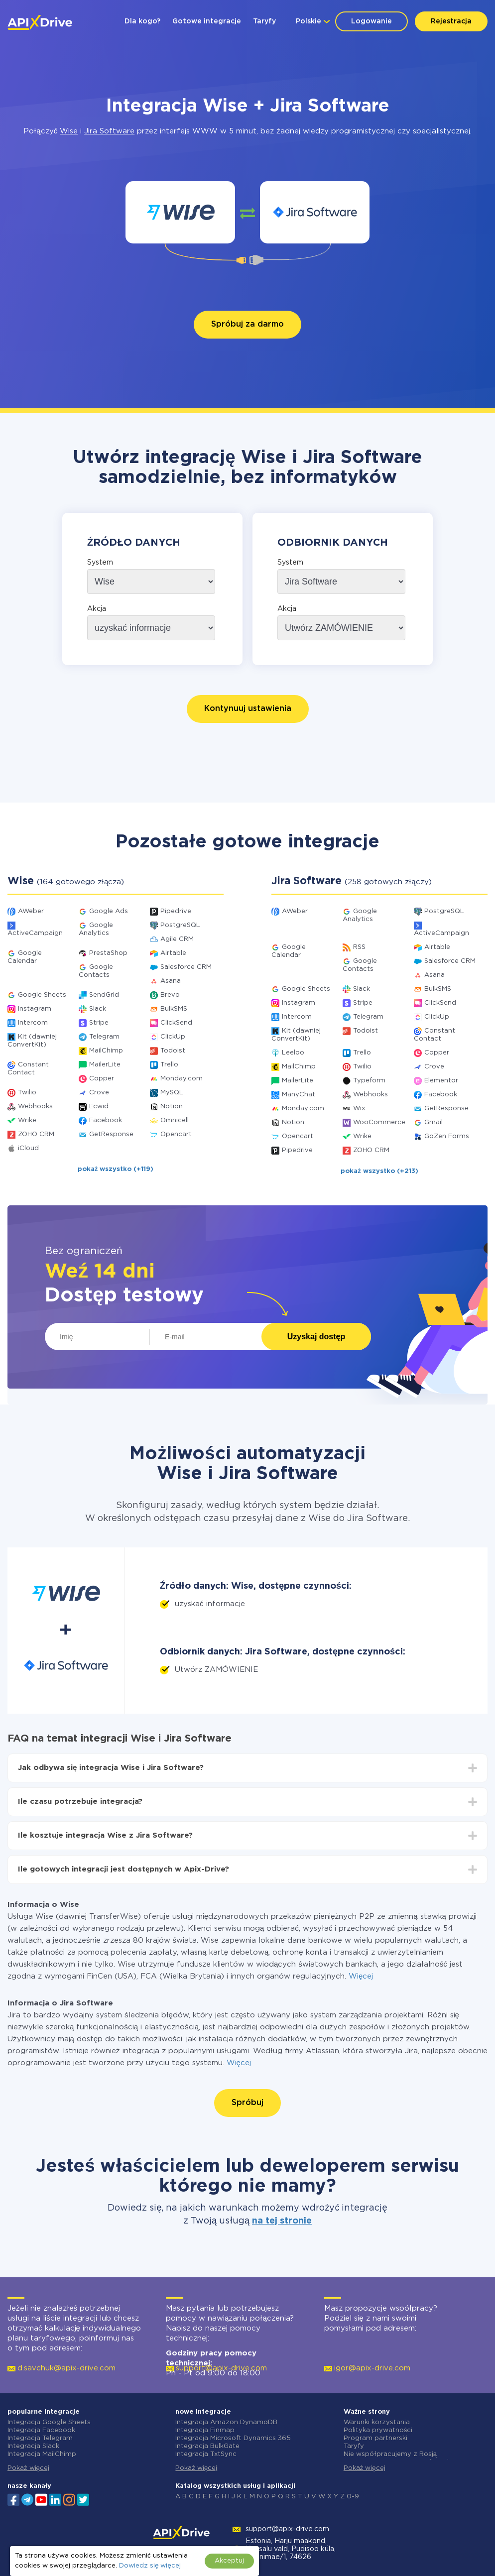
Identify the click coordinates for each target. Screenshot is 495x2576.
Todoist (172, 1051)
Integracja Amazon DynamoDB (226, 2422)
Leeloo (293, 1052)
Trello (169, 1064)
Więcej (361, 1976)
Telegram (104, 1037)
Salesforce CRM (186, 967)
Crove (99, 1092)
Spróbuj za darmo (247, 324)
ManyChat (298, 1094)
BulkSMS (173, 1009)
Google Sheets (42, 995)
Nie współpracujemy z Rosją (390, 2454)
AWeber (31, 911)
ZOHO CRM (36, 1134)
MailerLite (105, 1064)
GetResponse (111, 1134)
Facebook (105, 1120)
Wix (359, 1108)
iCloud (28, 1148)
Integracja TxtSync (206, 2454)
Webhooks (35, 1106)
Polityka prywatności (378, 2430)
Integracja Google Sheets (49, 2422)
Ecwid (99, 1106)
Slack (97, 1009)
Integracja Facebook (41, 2430)
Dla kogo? (142, 21)
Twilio (27, 1092)
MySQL (171, 1092)
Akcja (96, 609)
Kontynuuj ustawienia (247, 708)
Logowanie (371, 21)
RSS (359, 947)
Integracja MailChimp (41, 2454)
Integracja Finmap (205, 2430)
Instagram (34, 1009)
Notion (171, 1106)
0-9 (353, 2496)
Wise (69, 131)
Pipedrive (175, 911)
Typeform (369, 1080)
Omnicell (174, 1120)
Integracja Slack (33, 2446)
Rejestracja (451, 21)
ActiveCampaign (35, 933)
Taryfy (264, 21)
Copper (101, 1078)
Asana (170, 981)
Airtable (173, 953)
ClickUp (172, 1037)
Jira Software (109, 131)
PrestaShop (108, 953)
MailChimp (106, 1051)
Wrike (27, 1120)
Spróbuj (247, 2103)
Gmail (433, 1122)
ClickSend (176, 1023)
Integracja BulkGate (207, 2446)
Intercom (33, 1023)
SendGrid (104, 995)
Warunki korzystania (377, 2422)
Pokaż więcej (28, 2468)
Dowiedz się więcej (149, 2566)
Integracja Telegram (40, 2438)
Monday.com (181, 1078)
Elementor (441, 1080)
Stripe (99, 1023)
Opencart (176, 1134)
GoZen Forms (446, 1136)
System (100, 563)
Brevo (170, 995)
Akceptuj (229, 2561)
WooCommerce (379, 1122)
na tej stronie (282, 2221)
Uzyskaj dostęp (316, 1336)
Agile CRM (177, 939)
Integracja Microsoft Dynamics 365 (233, 2438)
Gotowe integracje (206, 21)
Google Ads (108, 911)
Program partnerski (375, 2438)
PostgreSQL (180, 925)
